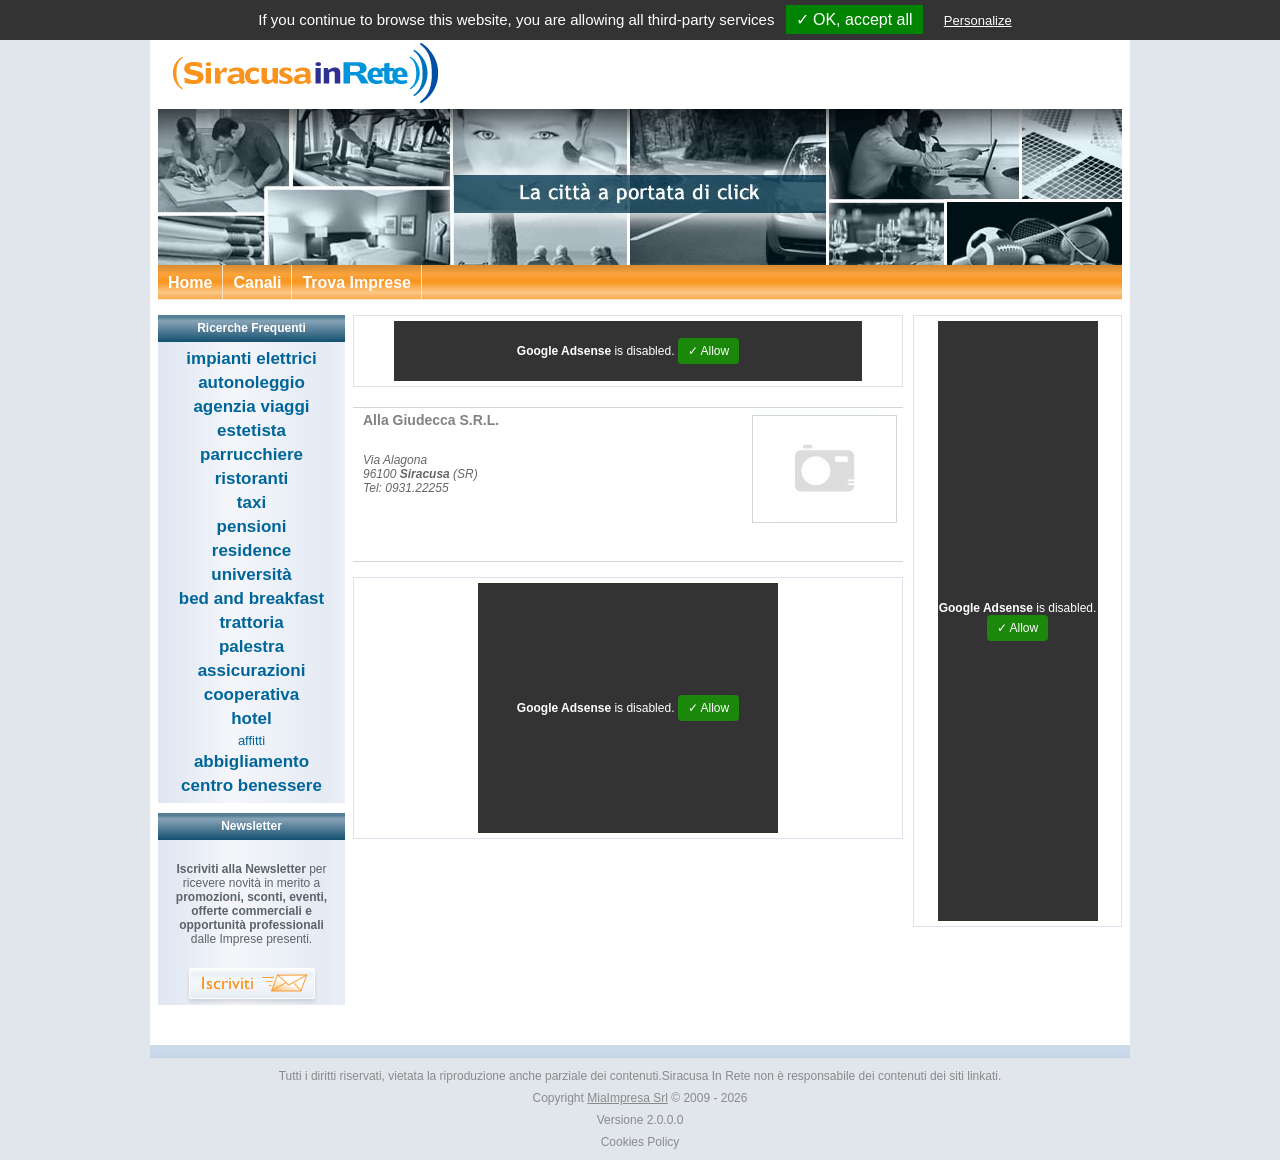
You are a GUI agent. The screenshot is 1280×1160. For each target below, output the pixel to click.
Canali (257, 282)
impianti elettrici (251, 358)
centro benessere (251, 785)
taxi (251, 502)
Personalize (978, 20)
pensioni (252, 526)
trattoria (251, 622)
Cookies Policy (640, 1142)
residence (251, 550)
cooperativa (251, 694)
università (251, 574)
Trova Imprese (356, 282)
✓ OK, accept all (854, 19)
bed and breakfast (252, 598)
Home (190, 282)
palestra (251, 646)
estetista (251, 430)
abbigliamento (251, 761)
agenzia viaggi (251, 406)
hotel (251, 718)
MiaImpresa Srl (627, 1098)
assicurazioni (252, 670)
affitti (251, 740)
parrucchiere (251, 454)
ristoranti (252, 478)
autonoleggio (251, 382)
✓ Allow (708, 351)
